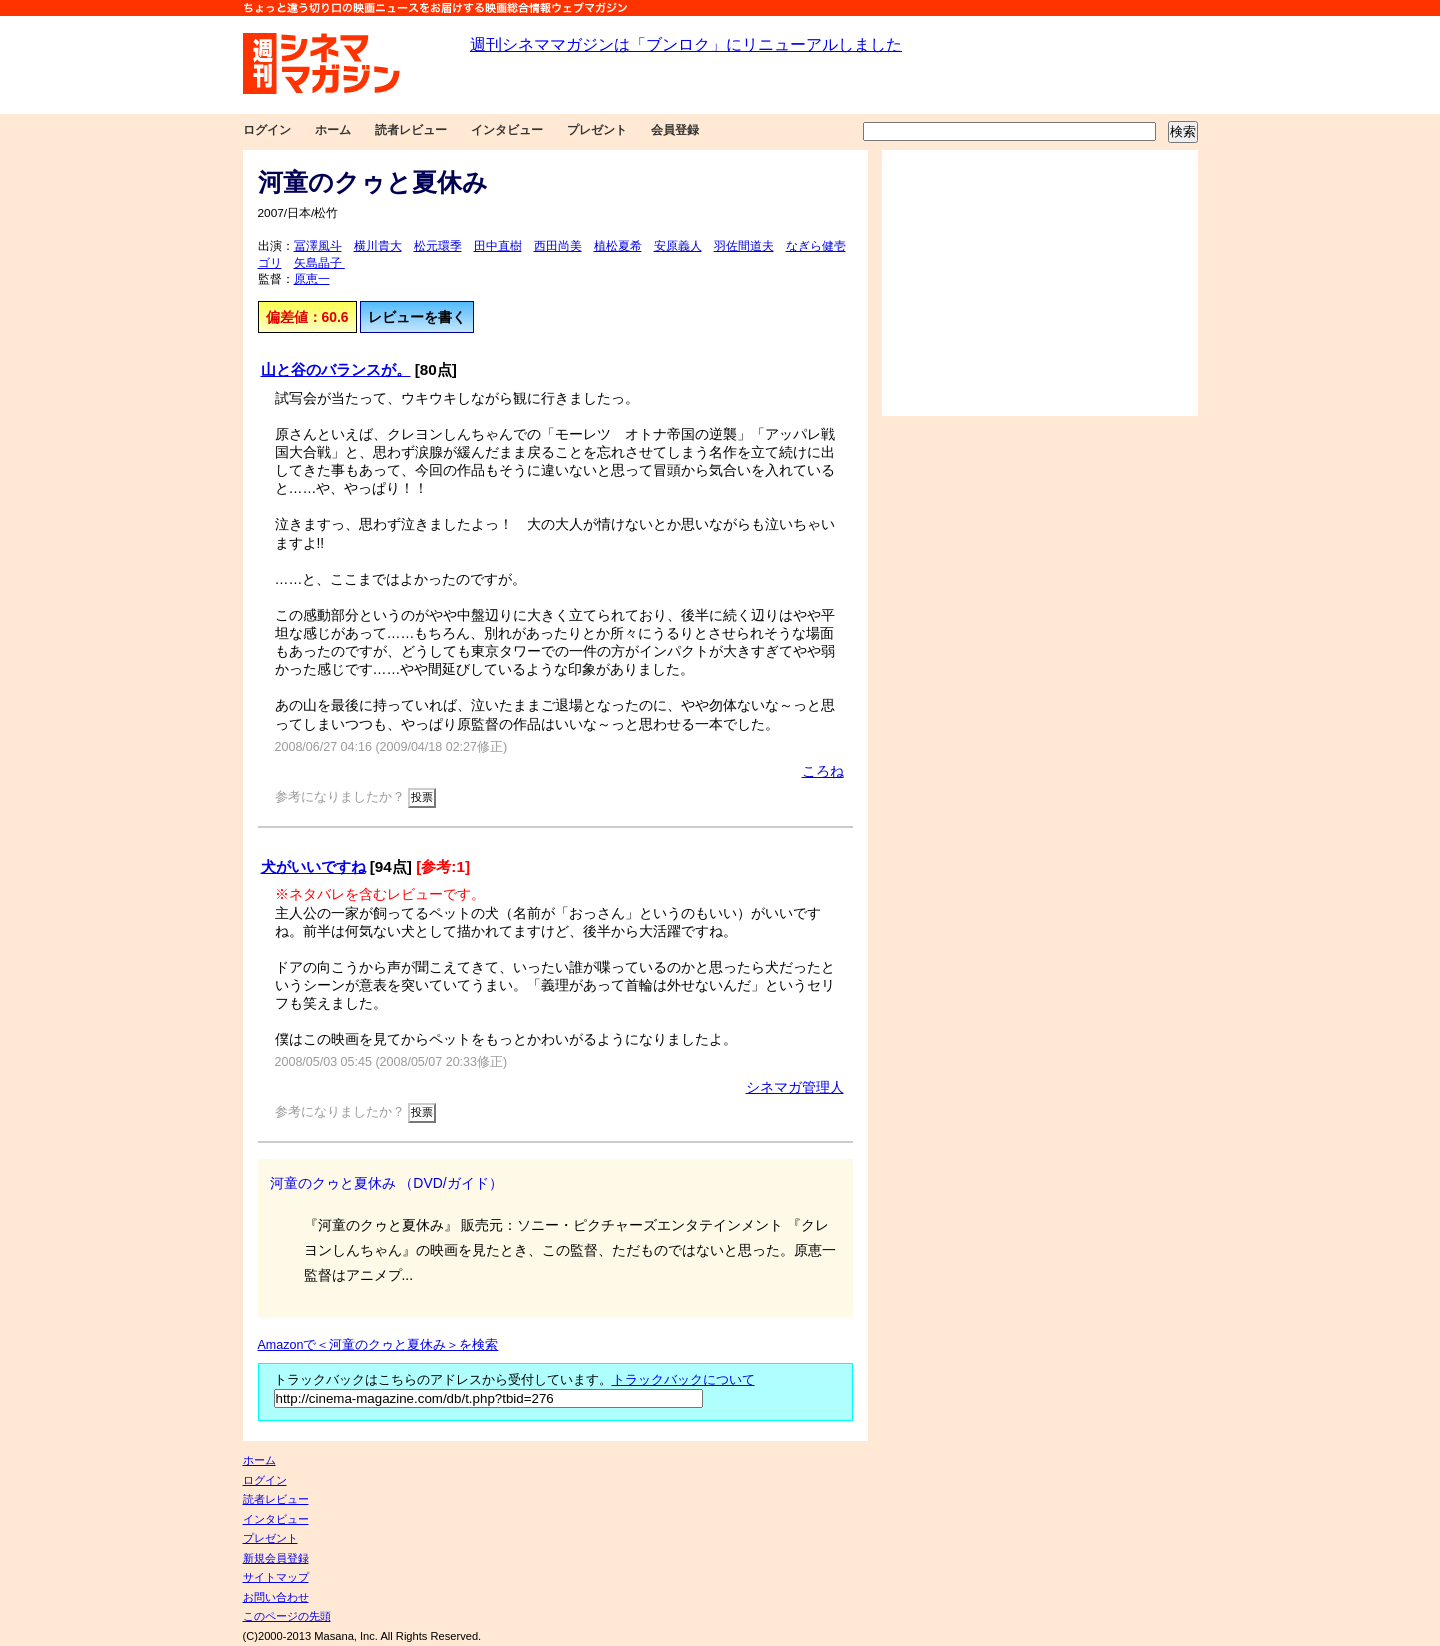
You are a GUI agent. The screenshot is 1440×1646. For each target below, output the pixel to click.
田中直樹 (498, 246)
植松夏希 (618, 246)
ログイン (267, 130)
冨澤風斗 (318, 246)
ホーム (333, 130)
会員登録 (675, 130)
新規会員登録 (276, 1558)
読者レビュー (411, 130)
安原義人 (678, 246)
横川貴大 (378, 246)
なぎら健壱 (816, 246)
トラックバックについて (683, 1380)
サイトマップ (276, 1577)
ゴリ (270, 263)
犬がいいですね (313, 866)
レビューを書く (417, 317)
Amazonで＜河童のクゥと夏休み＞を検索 (378, 1345)
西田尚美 (558, 246)
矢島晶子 (319, 263)
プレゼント (597, 130)
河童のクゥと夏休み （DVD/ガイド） (386, 1183)
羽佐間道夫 (744, 246)
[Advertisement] (1040, 283)
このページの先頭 (287, 1616)
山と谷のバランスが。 (336, 369)
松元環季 (438, 246)
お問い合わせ (276, 1597)
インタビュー (507, 130)
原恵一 (312, 279)
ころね (823, 771)
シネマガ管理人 (795, 1087)
